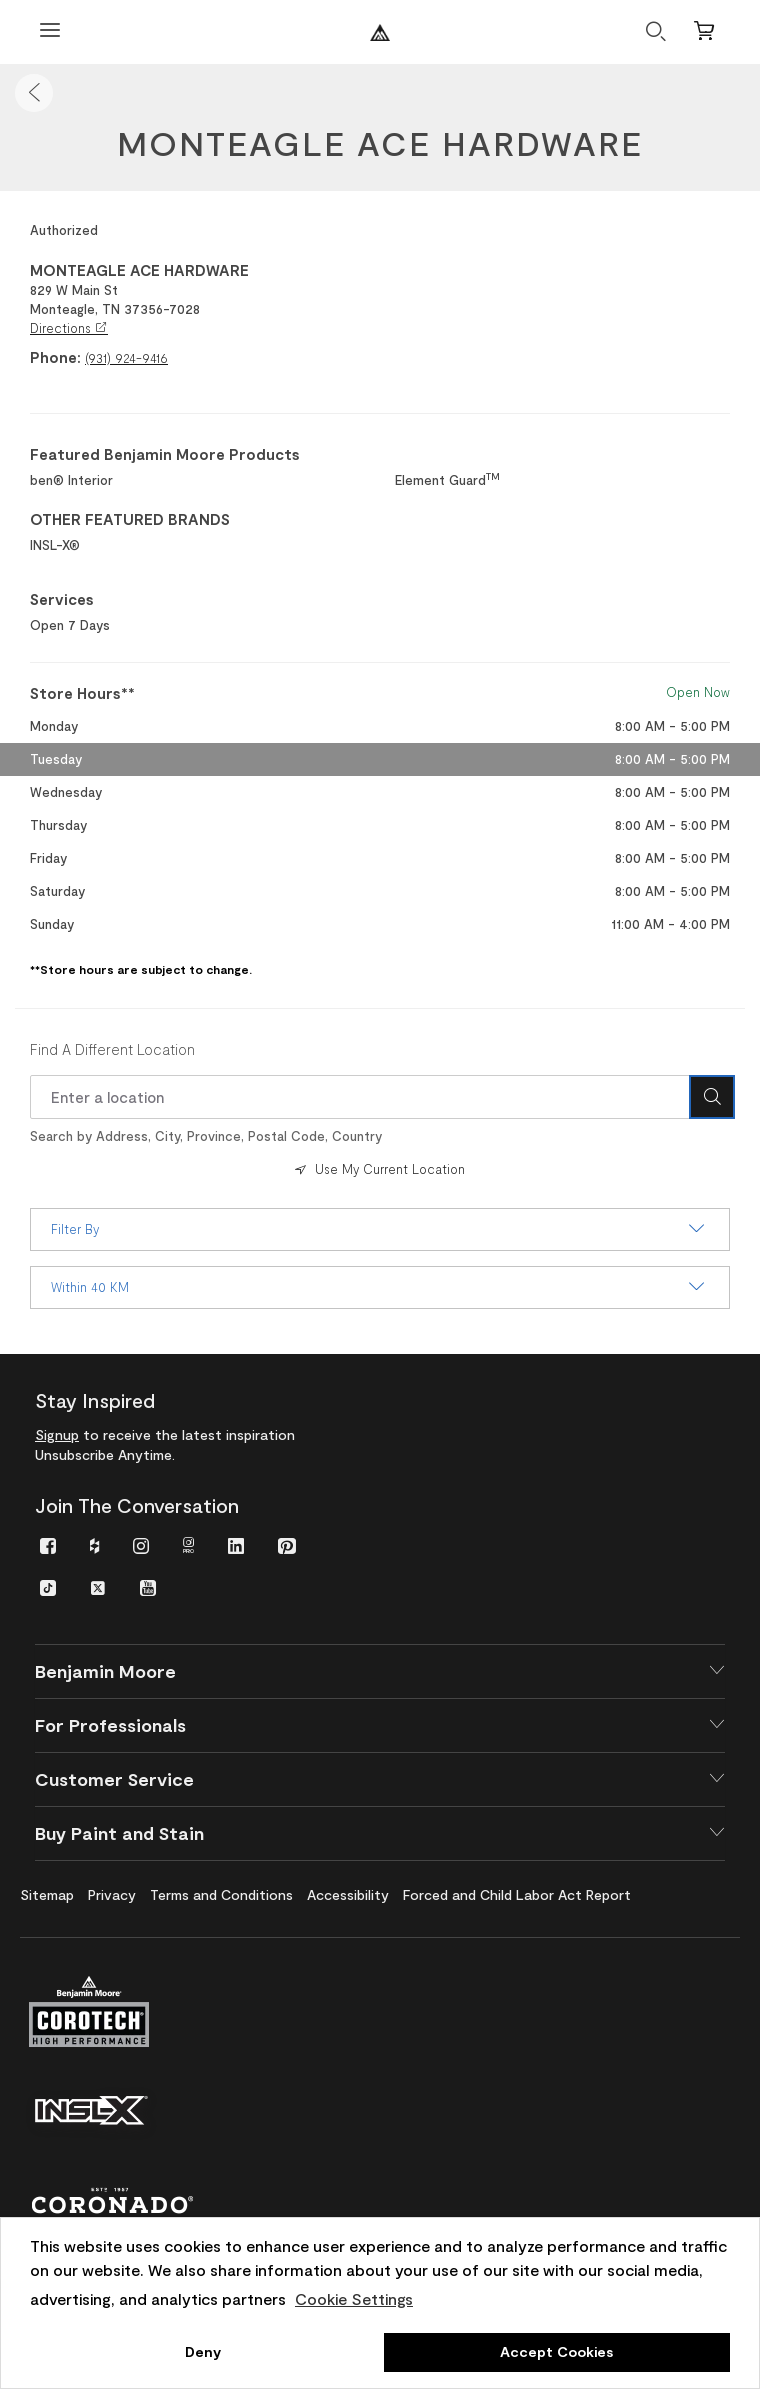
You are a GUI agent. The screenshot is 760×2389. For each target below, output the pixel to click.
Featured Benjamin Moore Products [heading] (165, 454)
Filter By (380, 1229)
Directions (69, 328)
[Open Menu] (50, 32)
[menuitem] (48, 1544)
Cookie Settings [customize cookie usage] (354, 2298)
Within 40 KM (380, 1287)
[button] (34, 93)
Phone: (55, 357)
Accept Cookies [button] (556, 2351)
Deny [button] (203, 2351)
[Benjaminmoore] (380, 32)
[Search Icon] (712, 1097)
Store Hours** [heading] (82, 693)
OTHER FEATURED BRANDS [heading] (130, 519)
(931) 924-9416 (126, 358)
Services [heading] (62, 599)
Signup (57, 1434)
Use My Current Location (378, 1169)
